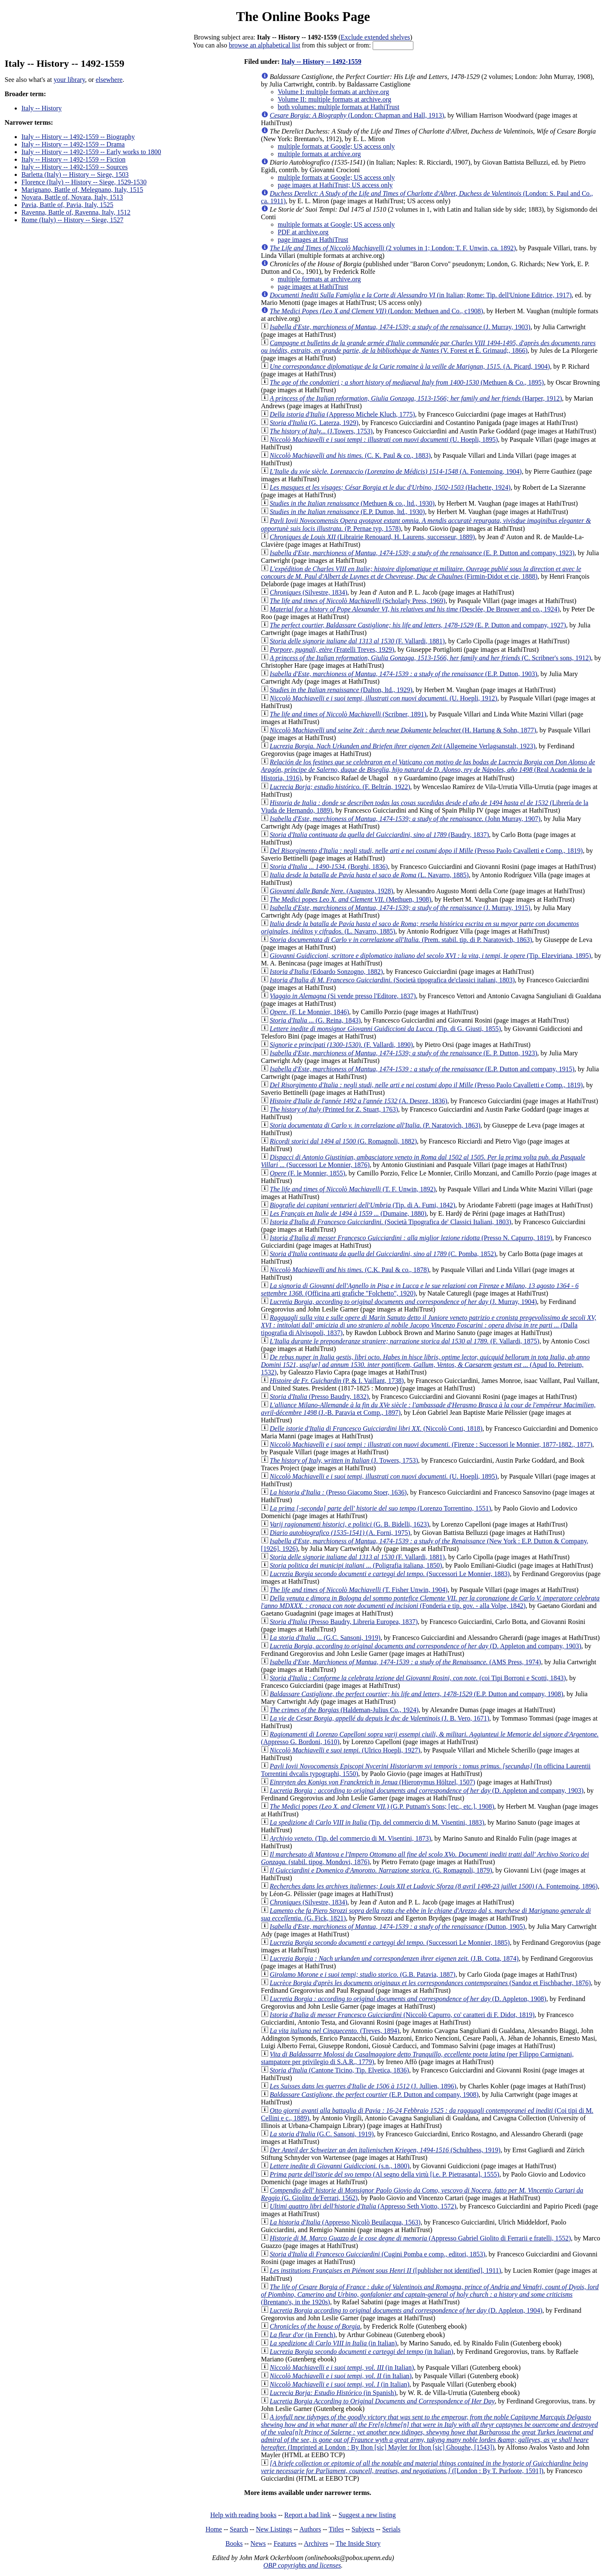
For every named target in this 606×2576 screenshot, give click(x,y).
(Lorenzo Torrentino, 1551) (380, 1508)
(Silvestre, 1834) (308, 592)
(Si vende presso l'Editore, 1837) (343, 995)
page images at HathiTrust (313, 239)
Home (214, 2529)
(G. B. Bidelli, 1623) (349, 1524)
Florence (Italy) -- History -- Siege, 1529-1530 (83, 182)
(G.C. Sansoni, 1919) (325, 1637)
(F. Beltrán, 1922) (340, 786)
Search (239, 2529)
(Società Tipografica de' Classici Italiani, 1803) (390, 1221)
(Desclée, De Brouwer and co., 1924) (415, 609)
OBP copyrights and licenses (302, 2565)
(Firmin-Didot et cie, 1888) (421, 572)
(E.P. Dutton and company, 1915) (422, 1069)
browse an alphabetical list (264, 45)
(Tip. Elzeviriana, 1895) (430, 955)
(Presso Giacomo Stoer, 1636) (338, 1492)
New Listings (274, 2529)
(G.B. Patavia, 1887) (362, 1974)
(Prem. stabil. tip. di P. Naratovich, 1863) (401, 939)
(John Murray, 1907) (405, 818)
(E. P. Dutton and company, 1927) (418, 625)
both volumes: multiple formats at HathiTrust (339, 106)
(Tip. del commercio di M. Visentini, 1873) (350, 1838)
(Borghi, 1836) (329, 866)
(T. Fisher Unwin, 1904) (359, 1589)
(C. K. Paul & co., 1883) (350, 455)
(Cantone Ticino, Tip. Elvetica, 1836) (339, 2070)
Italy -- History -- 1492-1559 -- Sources (74, 167)
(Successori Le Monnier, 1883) (390, 1573)
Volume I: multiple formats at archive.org (333, 91)
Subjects (363, 2529)
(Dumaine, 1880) (348, 1213)
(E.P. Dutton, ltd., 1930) (347, 511)
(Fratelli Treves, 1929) (332, 649)
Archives (316, 2543)
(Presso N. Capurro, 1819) (411, 1237)
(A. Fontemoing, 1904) (396, 471)
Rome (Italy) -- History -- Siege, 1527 (72, 219)
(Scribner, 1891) (348, 714)
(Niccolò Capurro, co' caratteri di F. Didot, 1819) (402, 2014)
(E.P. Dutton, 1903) (403, 673)
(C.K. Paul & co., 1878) (349, 1269)
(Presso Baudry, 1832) (319, 1396)
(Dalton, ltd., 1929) (341, 689)
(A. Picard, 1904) (410, 366)
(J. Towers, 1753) (344, 1460)
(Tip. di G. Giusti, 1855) (385, 1028)
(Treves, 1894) (335, 2030)
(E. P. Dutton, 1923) (403, 1053)
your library (69, 79)
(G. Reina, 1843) (315, 1020)
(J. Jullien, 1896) (363, 2086)
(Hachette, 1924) (390, 487)
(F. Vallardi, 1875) (404, 1341)
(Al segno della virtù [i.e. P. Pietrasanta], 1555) (384, 2174)
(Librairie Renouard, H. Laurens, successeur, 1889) (372, 536)
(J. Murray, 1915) (400, 907)
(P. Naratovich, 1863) (375, 1125)
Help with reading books (243, 2514)
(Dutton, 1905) (397, 1926)
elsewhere (109, 79)
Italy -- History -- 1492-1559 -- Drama (73, 144)
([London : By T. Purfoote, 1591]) (424, 2467)
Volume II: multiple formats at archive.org (334, 99)
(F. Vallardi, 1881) (357, 641)
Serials (391, 2529)
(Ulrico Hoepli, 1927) (345, 1750)
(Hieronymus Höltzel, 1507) (372, 1782)
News (258, 2543)
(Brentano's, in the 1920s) (430, 2294)
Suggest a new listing (367, 2514)
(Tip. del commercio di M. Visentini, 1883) (377, 1822)
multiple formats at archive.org (319, 153)
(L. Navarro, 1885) (369, 875)
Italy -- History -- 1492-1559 (321, 61)
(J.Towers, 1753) (321, 431)
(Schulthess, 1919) (385, 2150)
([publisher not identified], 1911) (385, 2270)
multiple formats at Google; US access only (336, 146)
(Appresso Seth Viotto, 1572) (363, 2206)
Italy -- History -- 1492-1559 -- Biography (78, 136)
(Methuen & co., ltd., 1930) (352, 503)
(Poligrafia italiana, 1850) (356, 1565)
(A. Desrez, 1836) (358, 1100)
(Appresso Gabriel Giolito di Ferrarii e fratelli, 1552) (420, 2238)
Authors (310, 2529)
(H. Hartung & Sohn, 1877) (403, 730)
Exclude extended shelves (375, 37)
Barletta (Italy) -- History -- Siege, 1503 (74, 174)
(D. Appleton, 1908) (408, 1998)
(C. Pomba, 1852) (383, 1253)
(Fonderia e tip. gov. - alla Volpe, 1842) (430, 1602)
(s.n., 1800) (340, 2165)
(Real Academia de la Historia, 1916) (428, 770)
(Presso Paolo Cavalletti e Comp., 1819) (426, 850)
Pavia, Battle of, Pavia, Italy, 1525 (67, 204)
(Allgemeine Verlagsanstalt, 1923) (402, 746)
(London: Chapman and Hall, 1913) (357, 115)
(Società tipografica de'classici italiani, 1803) (392, 980)
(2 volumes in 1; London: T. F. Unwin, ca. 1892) (393, 248)
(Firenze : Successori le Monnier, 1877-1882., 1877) (431, 1444)
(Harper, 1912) (416, 398)
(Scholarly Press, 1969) (358, 600)
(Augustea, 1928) (331, 891)
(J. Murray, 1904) (403, 1301)
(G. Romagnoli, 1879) (381, 1870)
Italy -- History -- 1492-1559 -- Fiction (73, 159)
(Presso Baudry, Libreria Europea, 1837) (344, 1621)
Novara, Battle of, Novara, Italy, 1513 (72, 197)
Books (234, 2543)
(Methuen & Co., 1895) (407, 382)
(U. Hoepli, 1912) (383, 698)
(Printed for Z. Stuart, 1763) (334, 1109)
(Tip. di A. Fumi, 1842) (362, 1205)
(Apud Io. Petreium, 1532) (425, 1365)
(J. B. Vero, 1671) (379, 1718)
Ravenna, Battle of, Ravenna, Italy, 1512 (76, 212)
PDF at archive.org (303, 232)
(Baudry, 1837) (379, 834)
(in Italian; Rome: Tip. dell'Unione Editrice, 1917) (421, 295)
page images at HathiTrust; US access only (335, 185)
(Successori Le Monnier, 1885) (390, 1942)
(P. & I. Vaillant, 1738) (337, 1380)
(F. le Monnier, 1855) (307, 1173)
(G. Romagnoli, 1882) (343, 1141)
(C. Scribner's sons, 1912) (430, 657)
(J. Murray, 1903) (400, 327)
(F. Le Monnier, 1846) (309, 1011)
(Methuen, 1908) (350, 899)
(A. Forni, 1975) (340, 1532)
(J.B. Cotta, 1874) (394, 1958)
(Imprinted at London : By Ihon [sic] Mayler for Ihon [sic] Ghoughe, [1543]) (429, 2432)
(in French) (302, 2334)
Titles (336, 2529)
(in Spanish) (333, 2392)
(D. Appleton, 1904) (406, 2310)
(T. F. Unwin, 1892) (353, 1189)
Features (285, 2543)
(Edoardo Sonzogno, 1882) (326, 971)
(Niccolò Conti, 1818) (376, 1428)
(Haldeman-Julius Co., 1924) (344, 1709)
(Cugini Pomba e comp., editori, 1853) (377, 2254)
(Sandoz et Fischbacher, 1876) (430, 1982)
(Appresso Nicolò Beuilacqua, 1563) (345, 2222)
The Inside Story (358, 2543)
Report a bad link (307, 2514)
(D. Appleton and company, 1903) (425, 1646)
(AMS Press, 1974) (405, 1662)
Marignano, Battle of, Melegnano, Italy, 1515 (82, 189)
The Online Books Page (303, 16)
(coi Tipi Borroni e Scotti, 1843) (418, 1677)
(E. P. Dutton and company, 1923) (422, 552)
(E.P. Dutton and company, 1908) (416, 1693)
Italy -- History (41, 108)
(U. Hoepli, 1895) (384, 439)
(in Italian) (333, 2343)
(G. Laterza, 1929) (314, 422)
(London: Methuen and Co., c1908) (376, 311)
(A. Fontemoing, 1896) (434, 1886)
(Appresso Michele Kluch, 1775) (342, 414)
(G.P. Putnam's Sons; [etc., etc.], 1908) (382, 1806)
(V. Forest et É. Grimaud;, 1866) (428, 346)
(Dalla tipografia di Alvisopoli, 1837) (428, 1325)
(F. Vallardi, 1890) (341, 1044)
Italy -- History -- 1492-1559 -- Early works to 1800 (91, 151)
